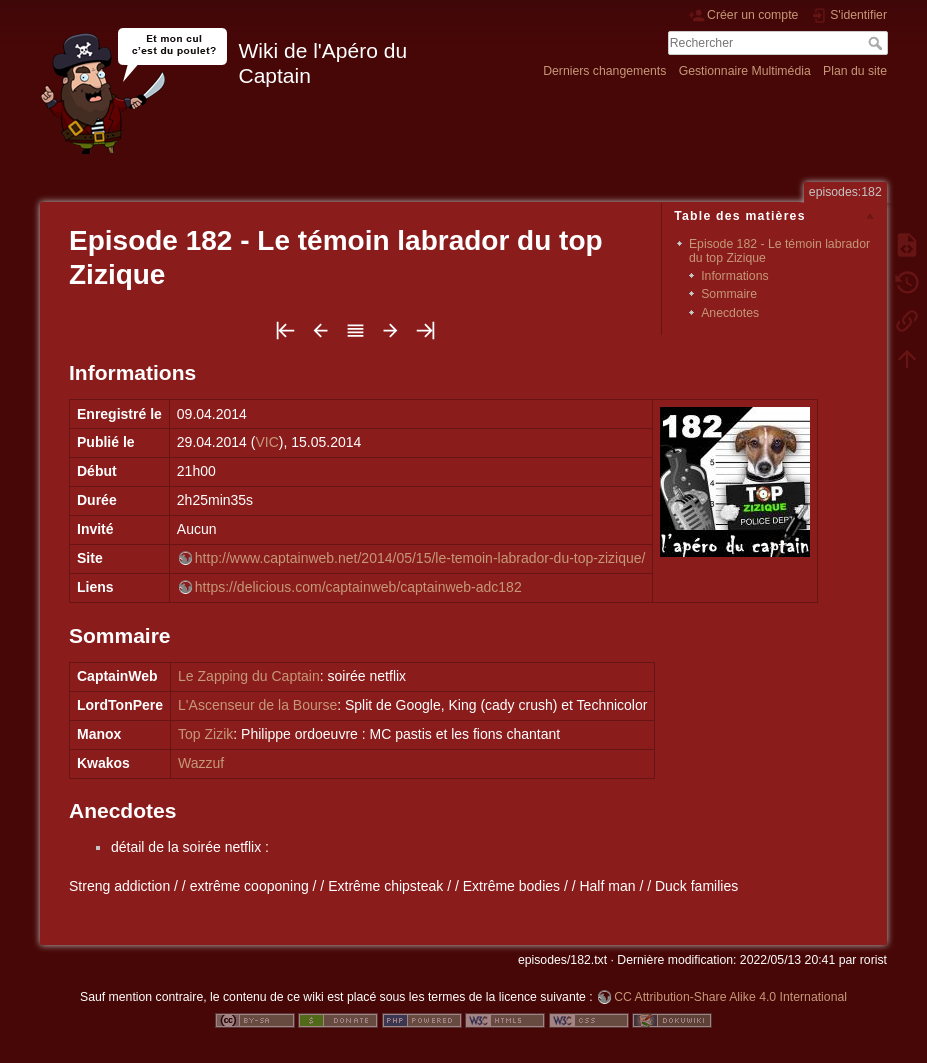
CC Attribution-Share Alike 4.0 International (730, 997)
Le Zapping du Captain (249, 676)
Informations (734, 276)
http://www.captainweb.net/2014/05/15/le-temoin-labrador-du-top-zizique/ (420, 558)
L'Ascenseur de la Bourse (257, 705)
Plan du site (855, 71)
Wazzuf (201, 763)
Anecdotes (730, 313)
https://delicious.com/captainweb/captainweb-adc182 (358, 587)
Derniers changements (604, 71)
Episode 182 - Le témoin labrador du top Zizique (779, 250)
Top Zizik (205, 734)
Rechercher (877, 43)
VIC (266, 442)
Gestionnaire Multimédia (745, 71)
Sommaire (729, 294)
